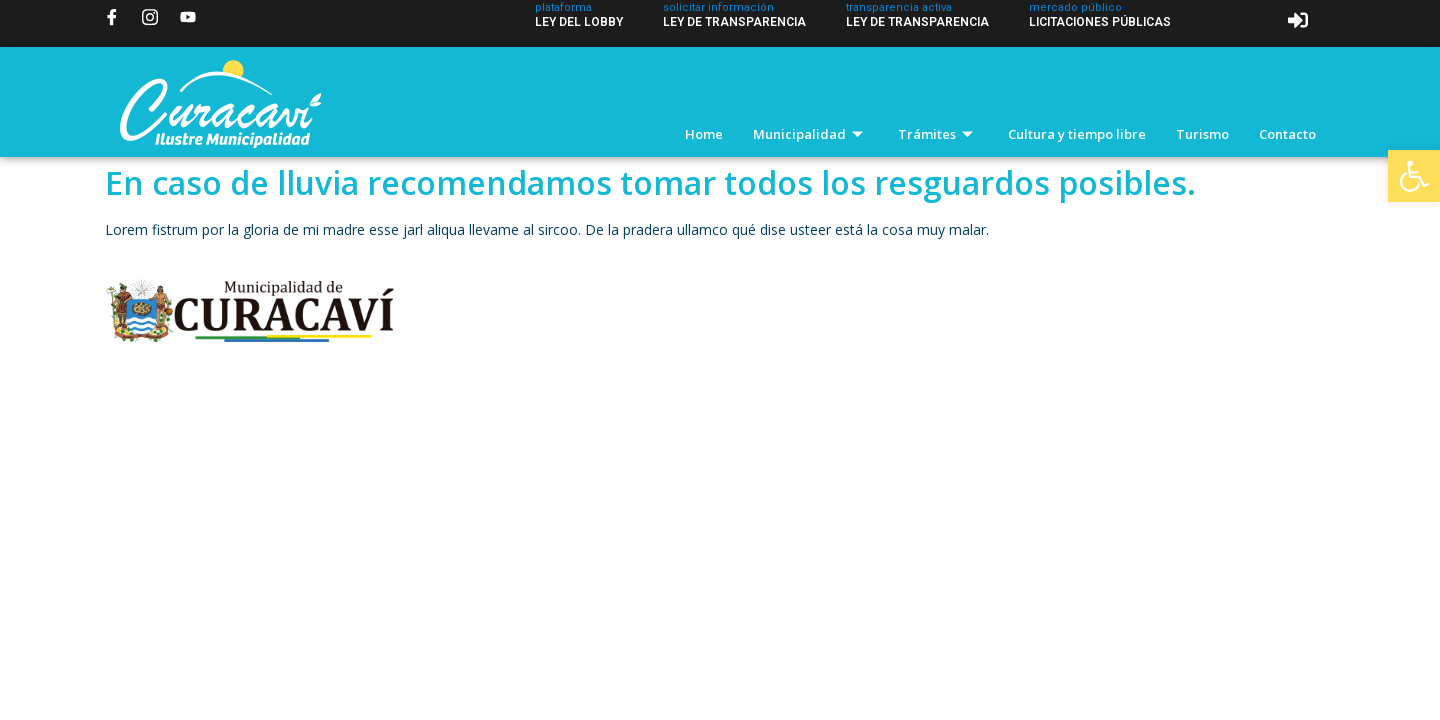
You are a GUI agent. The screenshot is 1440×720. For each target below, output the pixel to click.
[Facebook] (112, 17)
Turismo (1202, 134)
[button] (1414, 176)
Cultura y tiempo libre (1077, 134)
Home (704, 134)
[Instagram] (150, 17)
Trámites (938, 134)
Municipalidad (810, 134)
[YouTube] (188, 17)
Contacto (1287, 134)
